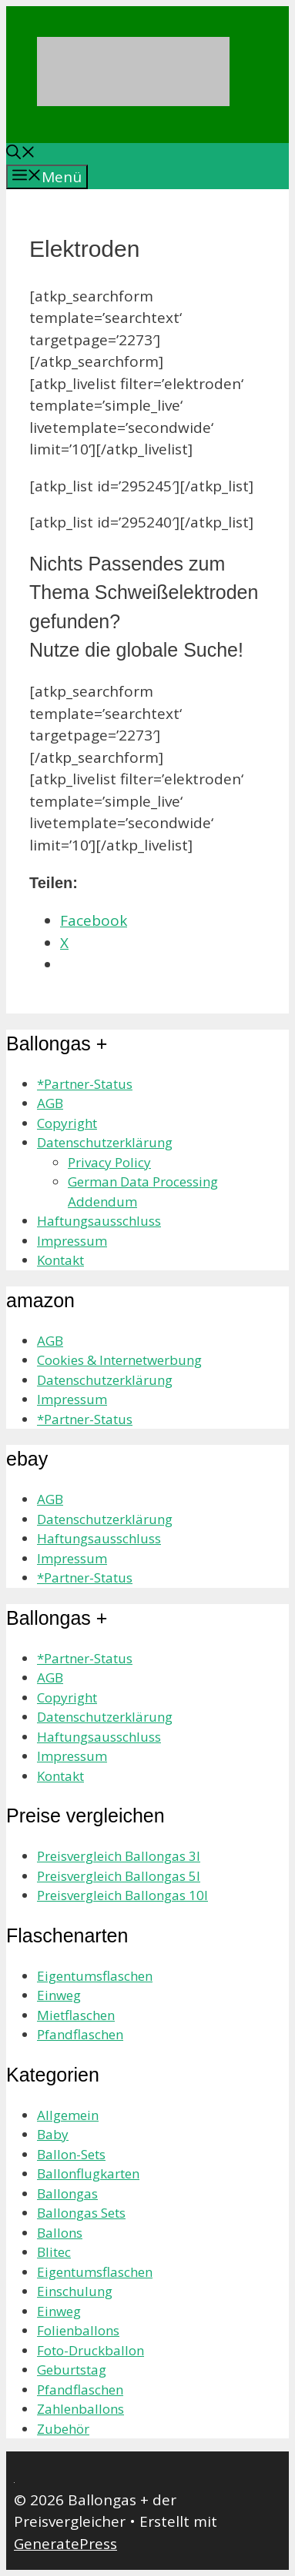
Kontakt (60, 1260)
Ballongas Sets (81, 2213)
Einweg (59, 1995)
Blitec (54, 2252)
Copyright (67, 1123)
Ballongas (67, 2193)
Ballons (59, 2233)
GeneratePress (65, 2544)
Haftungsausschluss (99, 1221)
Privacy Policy (109, 1162)
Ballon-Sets (71, 2154)
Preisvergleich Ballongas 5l (118, 1876)
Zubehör (63, 2429)
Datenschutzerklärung (105, 1142)
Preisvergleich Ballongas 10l (122, 1895)
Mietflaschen (76, 2015)
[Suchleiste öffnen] (20, 154)
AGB (50, 1103)
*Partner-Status (84, 1084)
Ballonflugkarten (88, 2173)
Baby (53, 2134)
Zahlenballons (80, 2409)
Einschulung (74, 2291)
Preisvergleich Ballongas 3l (118, 1856)
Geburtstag (71, 2369)
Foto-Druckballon (90, 2350)
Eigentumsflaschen (95, 1976)
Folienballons (78, 2330)
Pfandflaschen (80, 2034)
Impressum (72, 1241)
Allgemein (68, 2115)
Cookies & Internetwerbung (119, 1360)
